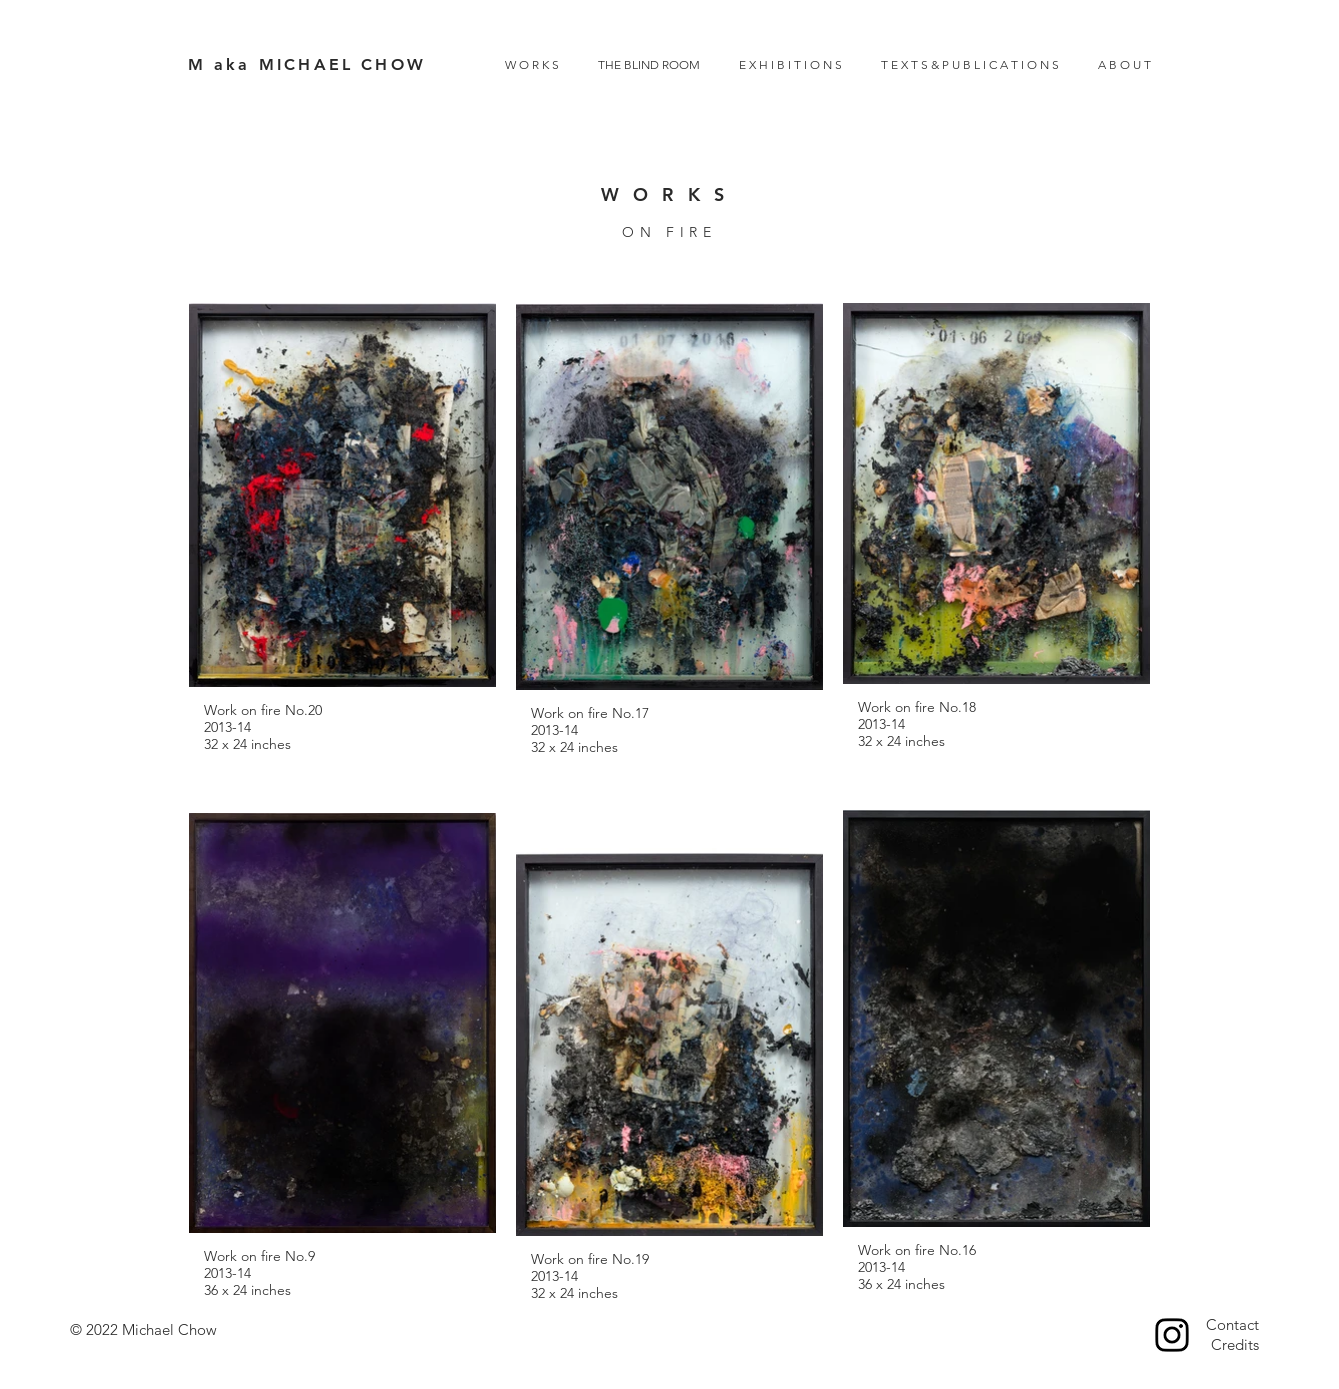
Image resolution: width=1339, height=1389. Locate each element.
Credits (1235, 1344)
